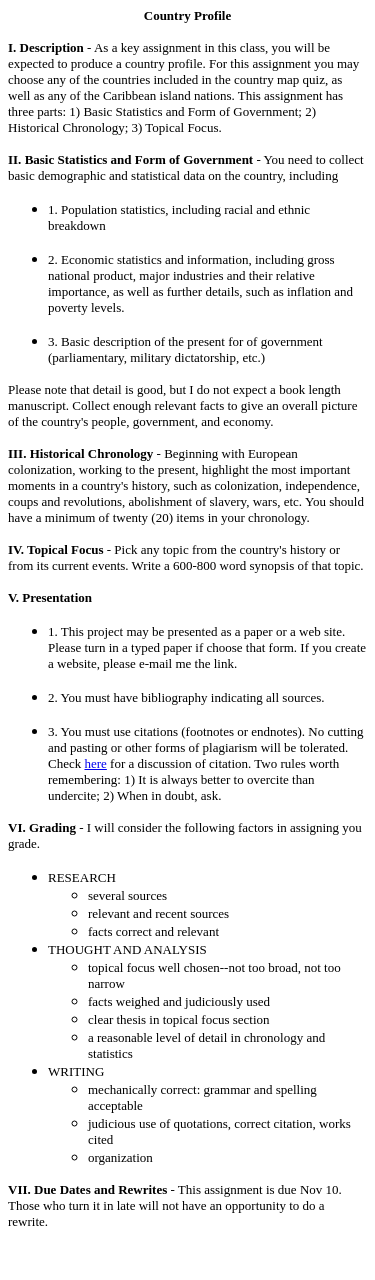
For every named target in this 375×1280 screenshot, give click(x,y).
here (95, 763)
